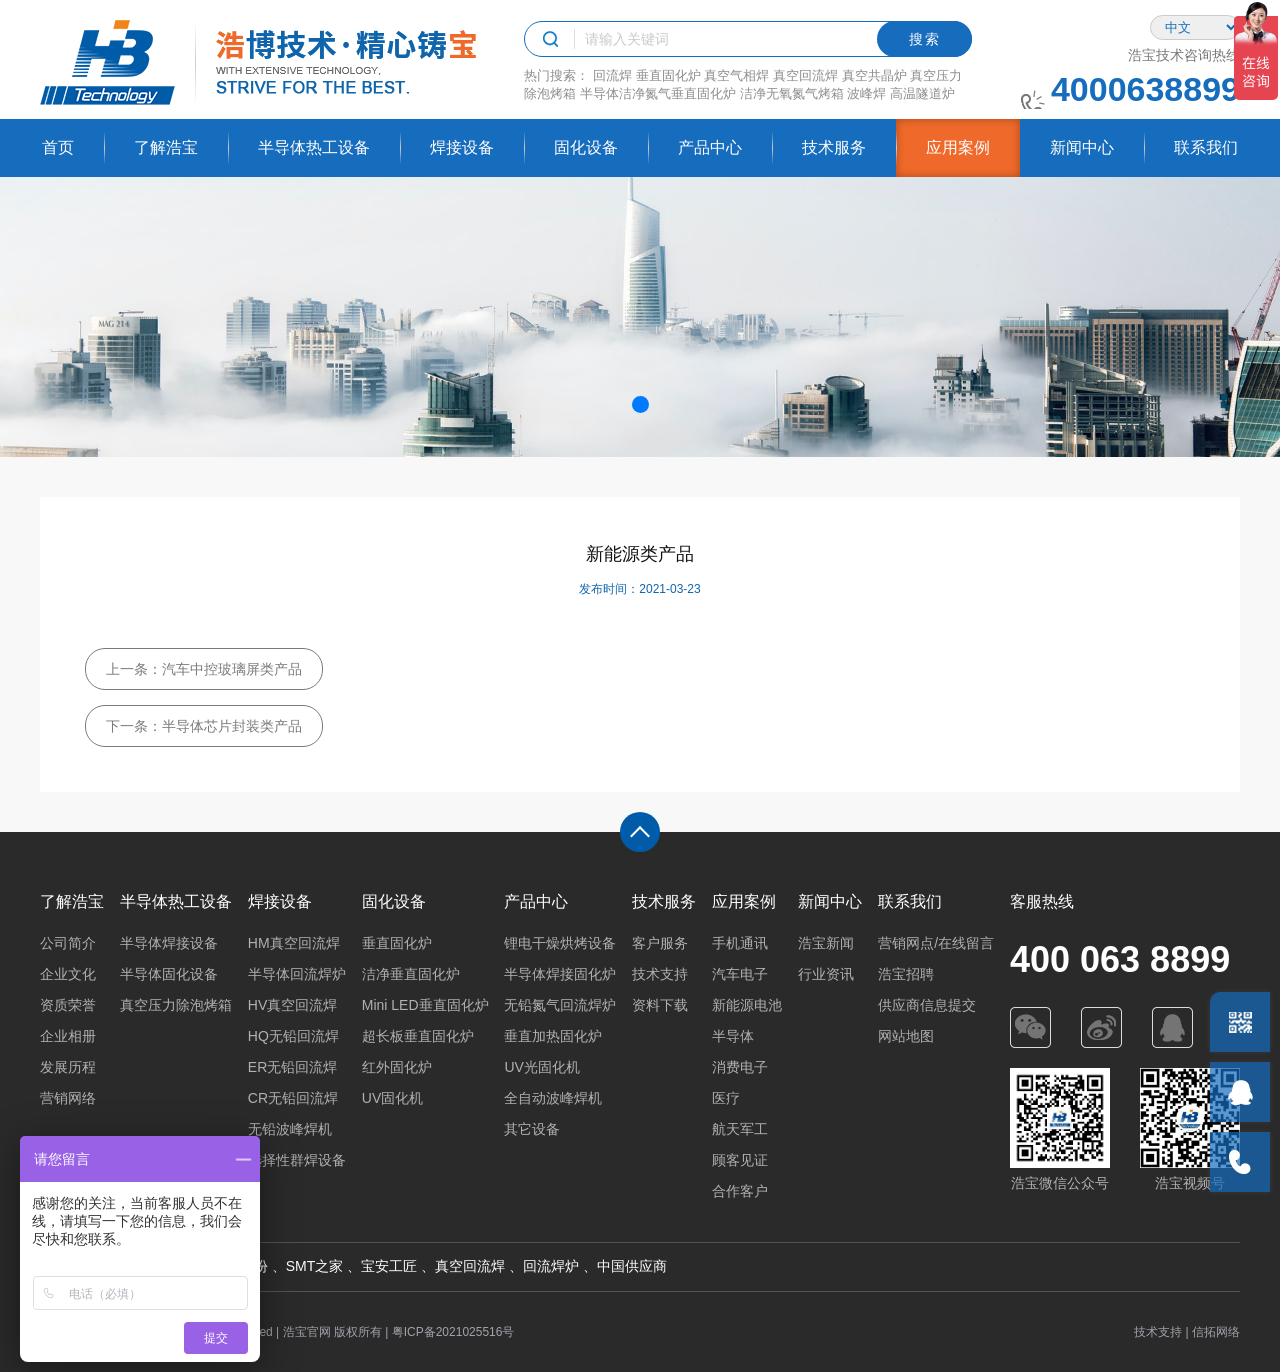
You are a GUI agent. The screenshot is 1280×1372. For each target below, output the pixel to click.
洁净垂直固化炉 (411, 974)
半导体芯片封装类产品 (232, 726)
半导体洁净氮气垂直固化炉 (658, 93)
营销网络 (68, 1098)
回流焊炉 (551, 1266)
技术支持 (660, 974)
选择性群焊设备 (297, 1160)
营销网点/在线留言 (936, 943)
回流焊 (612, 75)
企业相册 (68, 1036)
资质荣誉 (68, 1005)
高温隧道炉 (922, 93)
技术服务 (834, 147)
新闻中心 (1082, 147)
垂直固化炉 (668, 75)
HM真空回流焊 (294, 943)
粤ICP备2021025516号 (453, 1332)
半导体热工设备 (314, 147)
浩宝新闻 (826, 943)
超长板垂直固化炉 (418, 1036)
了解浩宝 (166, 147)
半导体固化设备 (169, 974)
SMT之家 (315, 1266)
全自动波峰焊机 (553, 1098)
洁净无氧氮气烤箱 (792, 93)
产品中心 (710, 147)
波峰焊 (866, 93)
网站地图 (906, 1036)
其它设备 (532, 1129)
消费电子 (740, 1067)
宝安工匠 (389, 1266)
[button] (640, 404)
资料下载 (660, 1005)
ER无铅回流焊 (292, 1067)
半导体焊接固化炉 (560, 974)
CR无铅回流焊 (293, 1098)
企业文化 (68, 974)
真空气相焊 (736, 75)
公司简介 (68, 943)
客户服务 (660, 943)
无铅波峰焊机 (290, 1129)
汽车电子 (740, 974)
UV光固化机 (541, 1067)
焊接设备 (462, 147)
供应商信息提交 (927, 1005)
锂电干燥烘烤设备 (560, 943)
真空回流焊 (805, 75)
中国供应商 (632, 1266)
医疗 (726, 1098)
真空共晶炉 (874, 75)
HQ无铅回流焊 (293, 1036)
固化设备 (586, 147)
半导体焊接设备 (169, 943)
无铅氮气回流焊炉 (560, 1005)
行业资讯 (826, 974)
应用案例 (958, 147)
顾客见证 (740, 1160)
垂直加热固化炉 (553, 1036)
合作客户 (740, 1191)
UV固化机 (392, 1098)
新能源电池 (747, 1005)
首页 (58, 147)
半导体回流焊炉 (297, 974)
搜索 (925, 39)
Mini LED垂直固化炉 (425, 1005)
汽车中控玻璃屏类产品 (232, 669)
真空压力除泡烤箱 (176, 1005)
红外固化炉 (397, 1067)
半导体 (733, 1036)
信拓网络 (1216, 1332)
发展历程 (68, 1067)
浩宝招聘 (906, 974)
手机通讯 (740, 943)
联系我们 (1206, 147)
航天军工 (740, 1129)
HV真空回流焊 (292, 1005)
